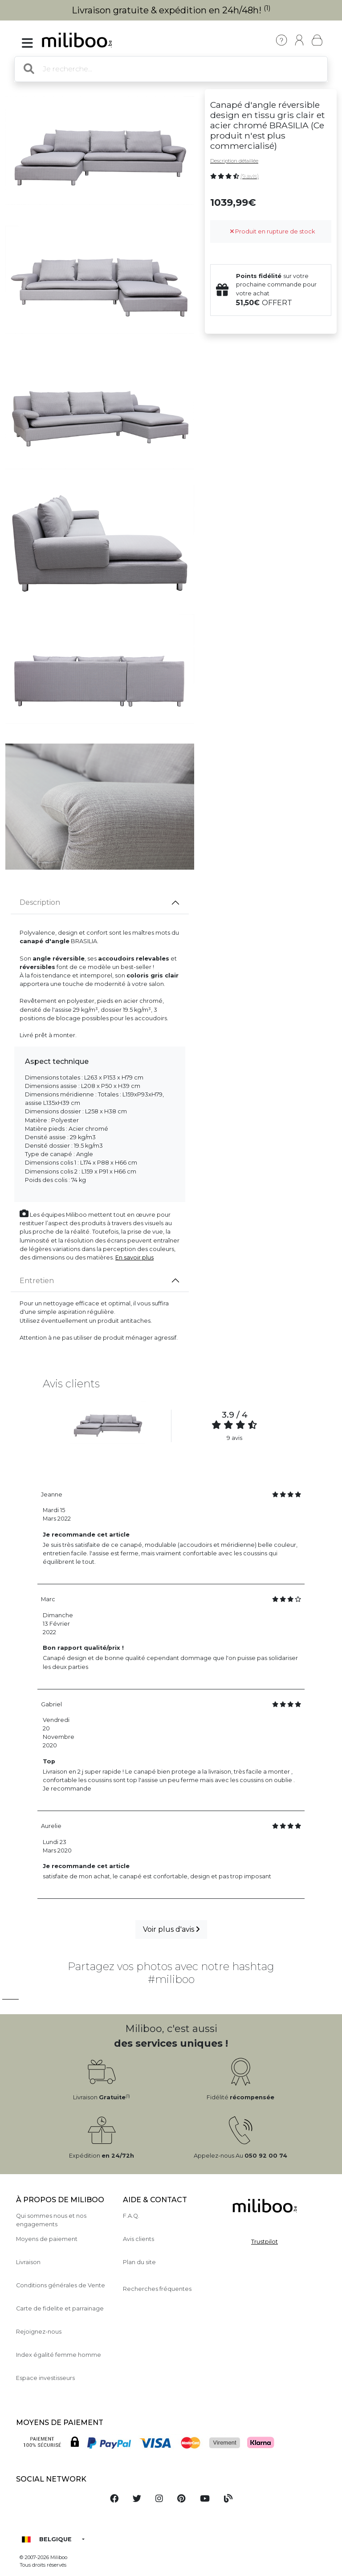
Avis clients (138, 2239)
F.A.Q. (131, 2215)
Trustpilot (264, 2241)
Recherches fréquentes (157, 2289)
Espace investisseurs (45, 2378)
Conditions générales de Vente (60, 2285)
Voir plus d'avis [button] (171, 1929)
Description (40, 902)
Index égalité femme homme (58, 2354)
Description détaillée (234, 161)
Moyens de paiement (46, 2239)
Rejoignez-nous (38, 2331)
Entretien (37, 1280)
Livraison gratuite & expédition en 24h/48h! (171, 10)
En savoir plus (134, 1257)
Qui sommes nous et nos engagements (51, 2220)
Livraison (28, 2262)
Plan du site (139, 2262)
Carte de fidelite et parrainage (60, 2308)
